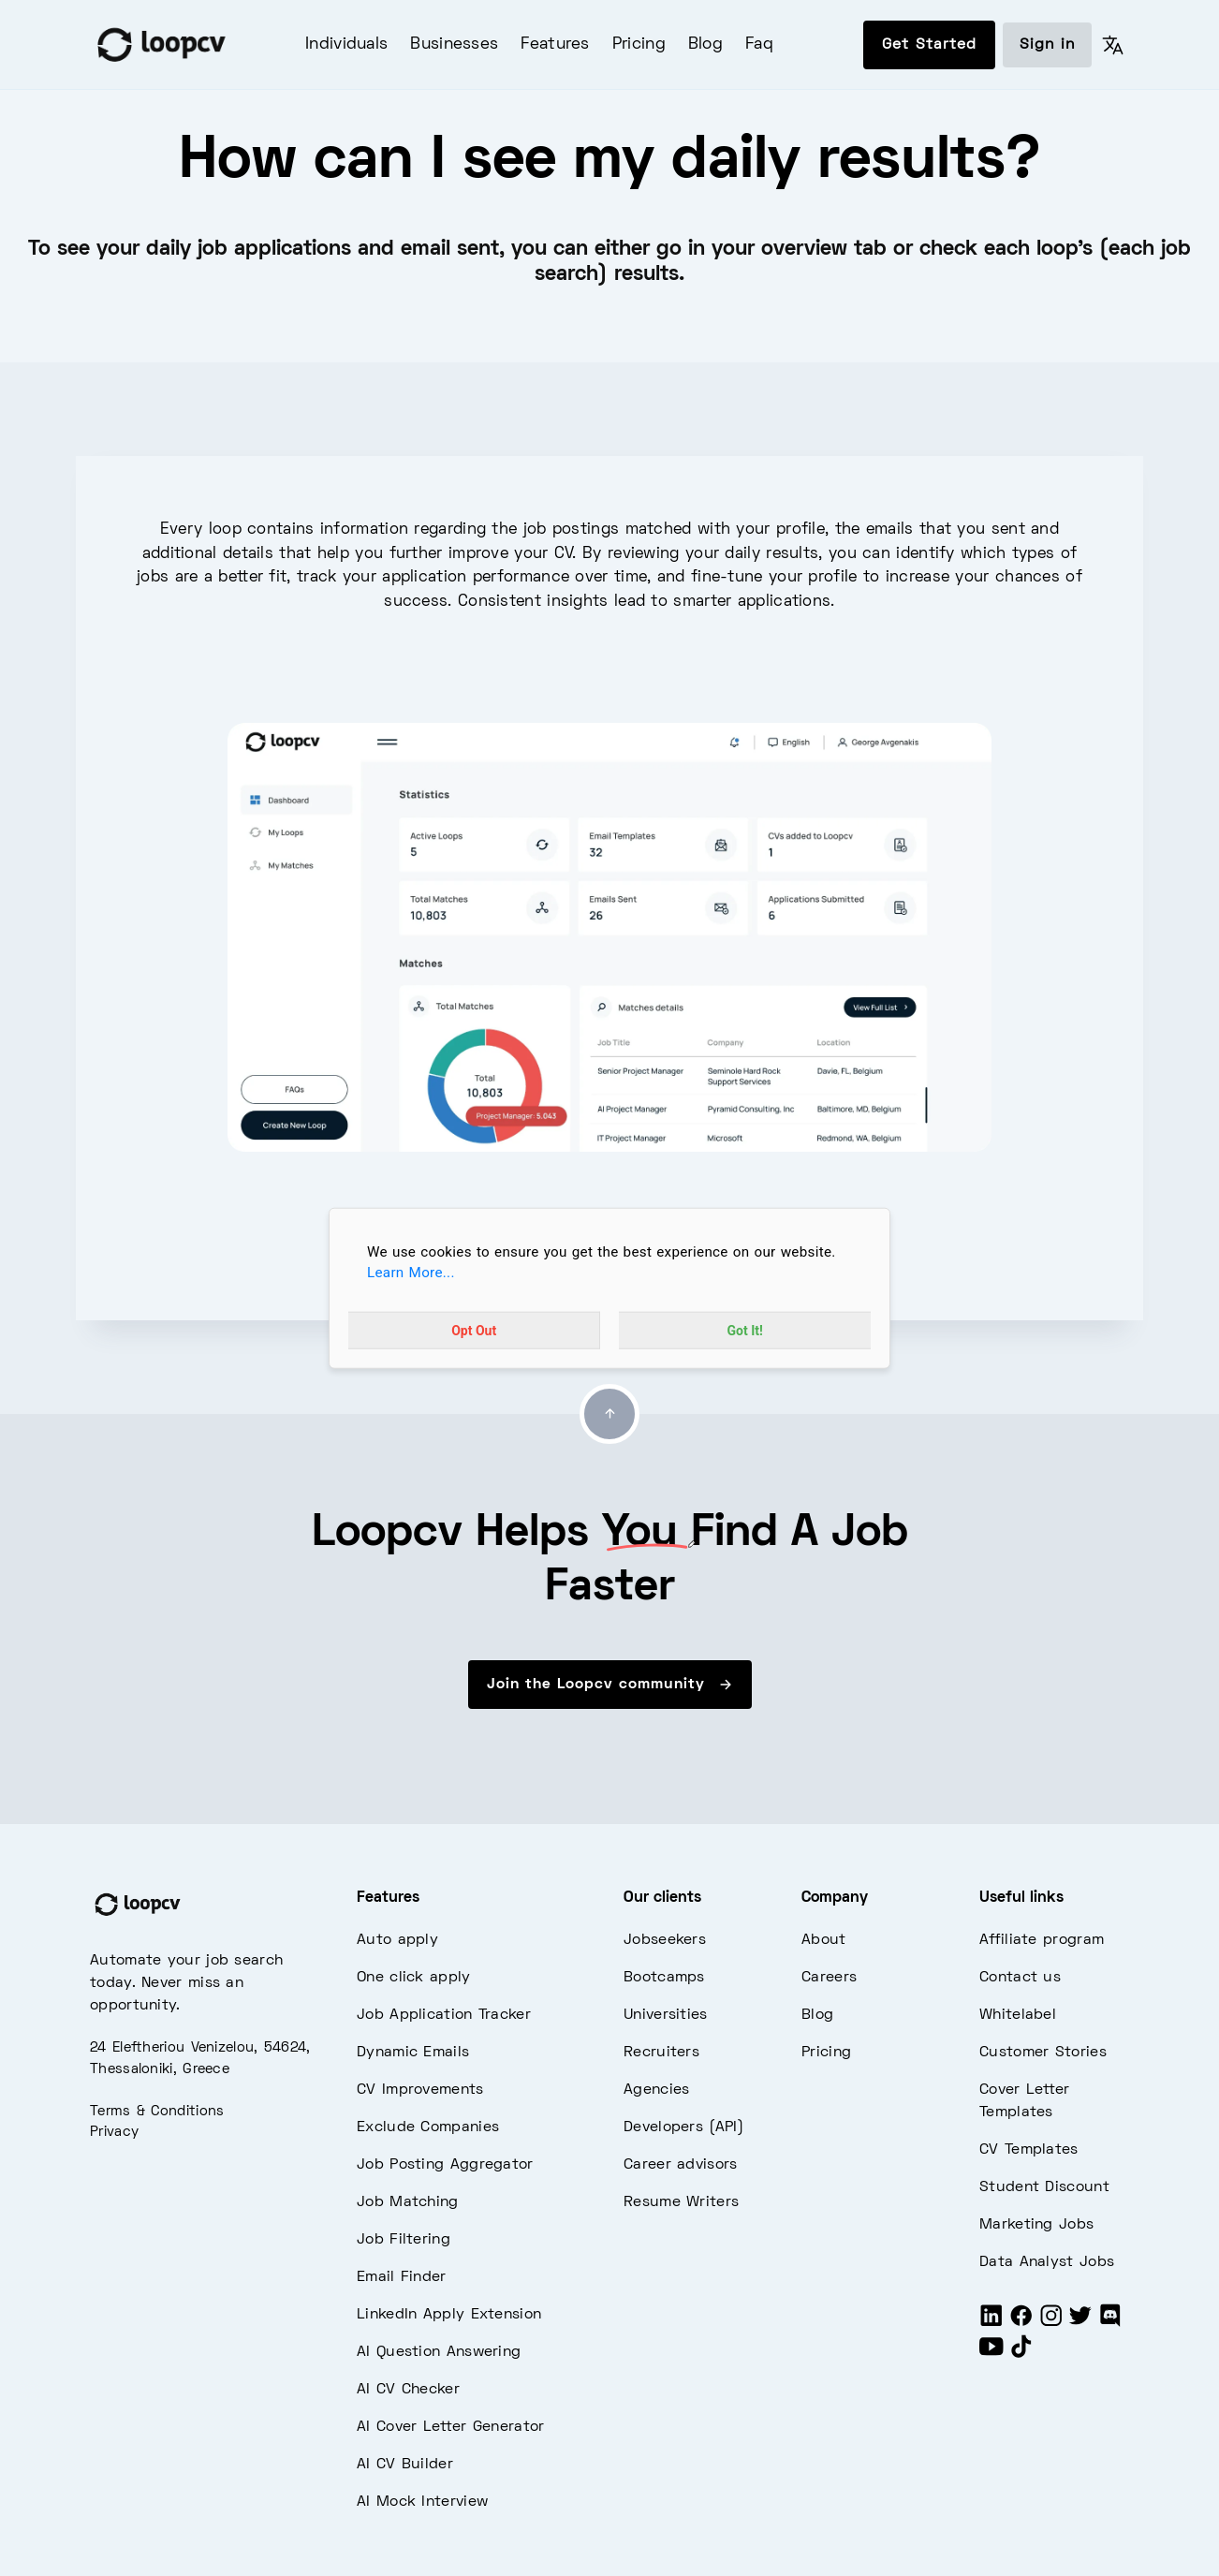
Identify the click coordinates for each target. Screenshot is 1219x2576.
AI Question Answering (439, 2352)
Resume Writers (681, 2202)
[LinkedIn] (991, 2323)
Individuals (346, 44)
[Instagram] (1051, 2323)
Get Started (929, 45)
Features (555, 44)
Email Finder (402, 2277)
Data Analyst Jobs (1046, 2262)
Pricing (639, 44)
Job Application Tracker (444, 2015)
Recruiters (661, 2052)
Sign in (1047, 45)
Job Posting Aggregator (445, 2164)
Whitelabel (1017, 2015)
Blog (705, 44)
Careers (829, 1977)
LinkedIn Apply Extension (449, 2314)
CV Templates (1029, 2149)
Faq (759, 44)
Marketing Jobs (1036, 2224)
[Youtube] (991, 2354)
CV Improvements (420, 2090)
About (823, 1940)
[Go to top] (609, 1414)
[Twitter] (1080, 2323)
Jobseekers (665, 1940)
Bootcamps (664, 1977)
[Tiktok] (1021, 2354)
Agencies (656, 2090)
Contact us (1020, 1977)
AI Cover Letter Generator (451, 2427)
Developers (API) (683, 2127)
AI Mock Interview (422, 2502)
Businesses (454, 44)
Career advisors (681, 2164)
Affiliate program (1041, 1940)
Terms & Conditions (157, 2111)
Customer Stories (1043, 2052)
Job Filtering (403, 2239)
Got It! (745, 1330)
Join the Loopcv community (610, 1684)
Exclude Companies (428, 2127)
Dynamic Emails (413, 2052)
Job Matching (408, 2202)
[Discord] (1110, 2323)
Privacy (114, 2132)
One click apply (414, 1977)
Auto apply (397, 1940)
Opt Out (473, 1330)
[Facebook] (1021, 2323)
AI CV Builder (405, 2464)
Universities (666, 2015)
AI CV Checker (408, 2389)
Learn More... (411, 1272)
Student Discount (1044, 2187)
